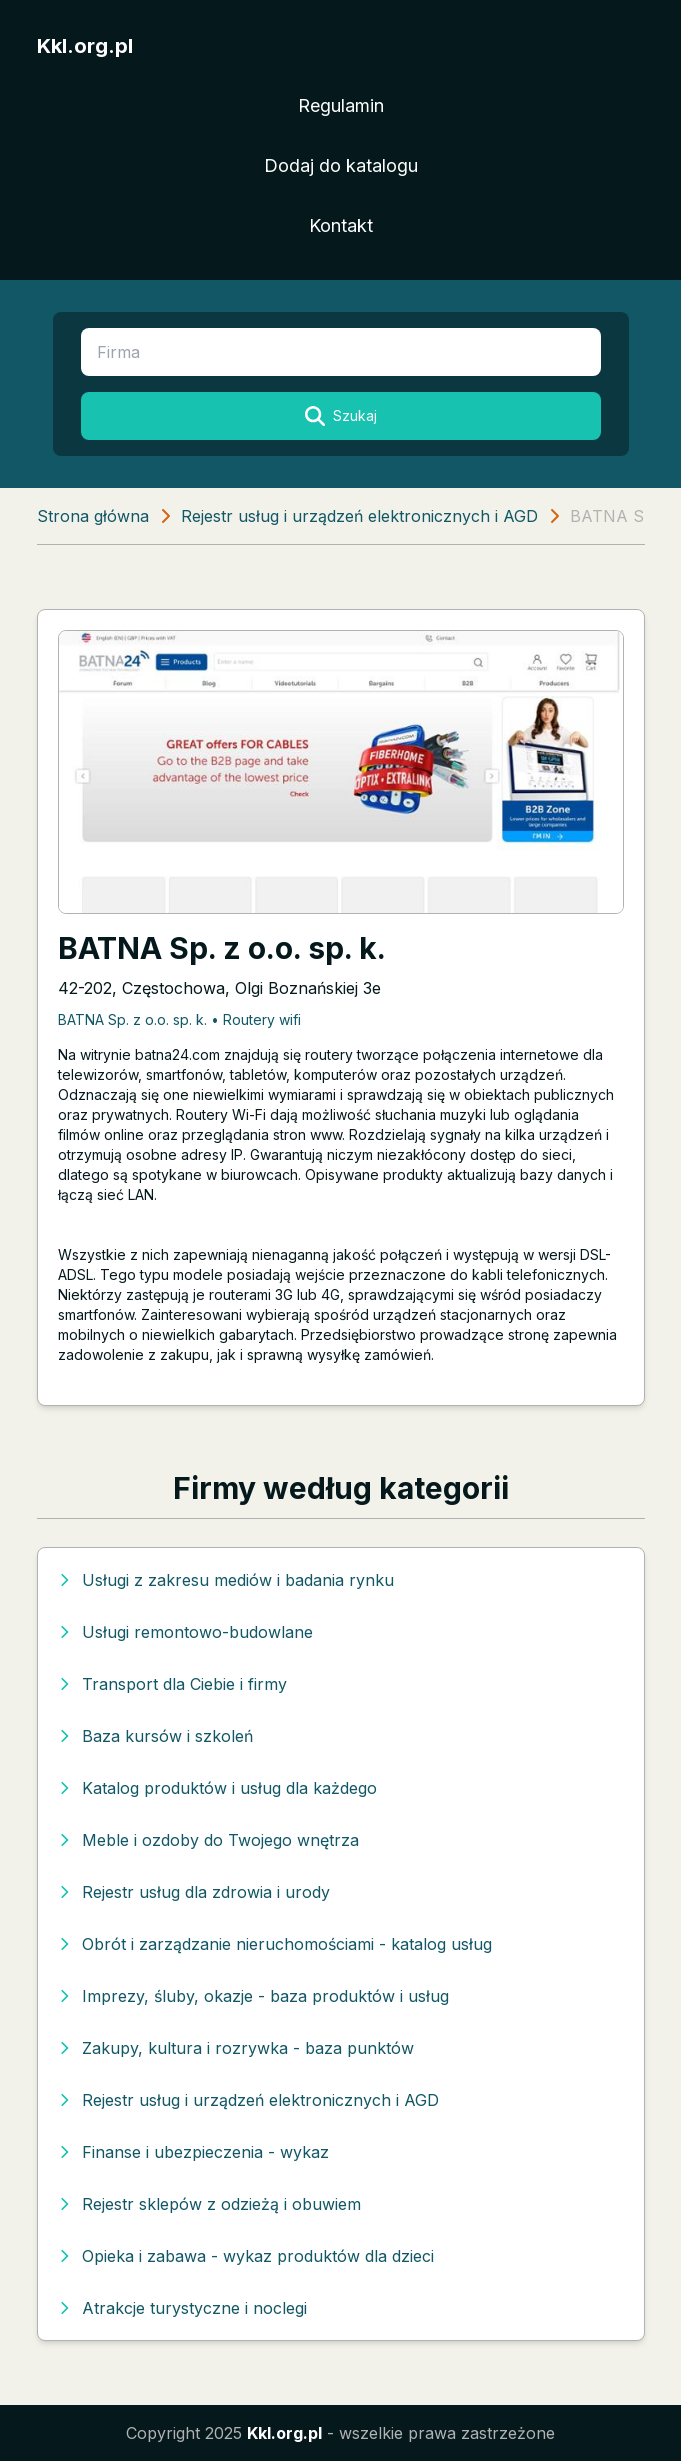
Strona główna (93, 516)
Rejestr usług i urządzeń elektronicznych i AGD (359, 516)
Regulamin (341, 105)
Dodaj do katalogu (341, 165)
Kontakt (341, 225)
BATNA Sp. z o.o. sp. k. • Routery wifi (179, 1019)
